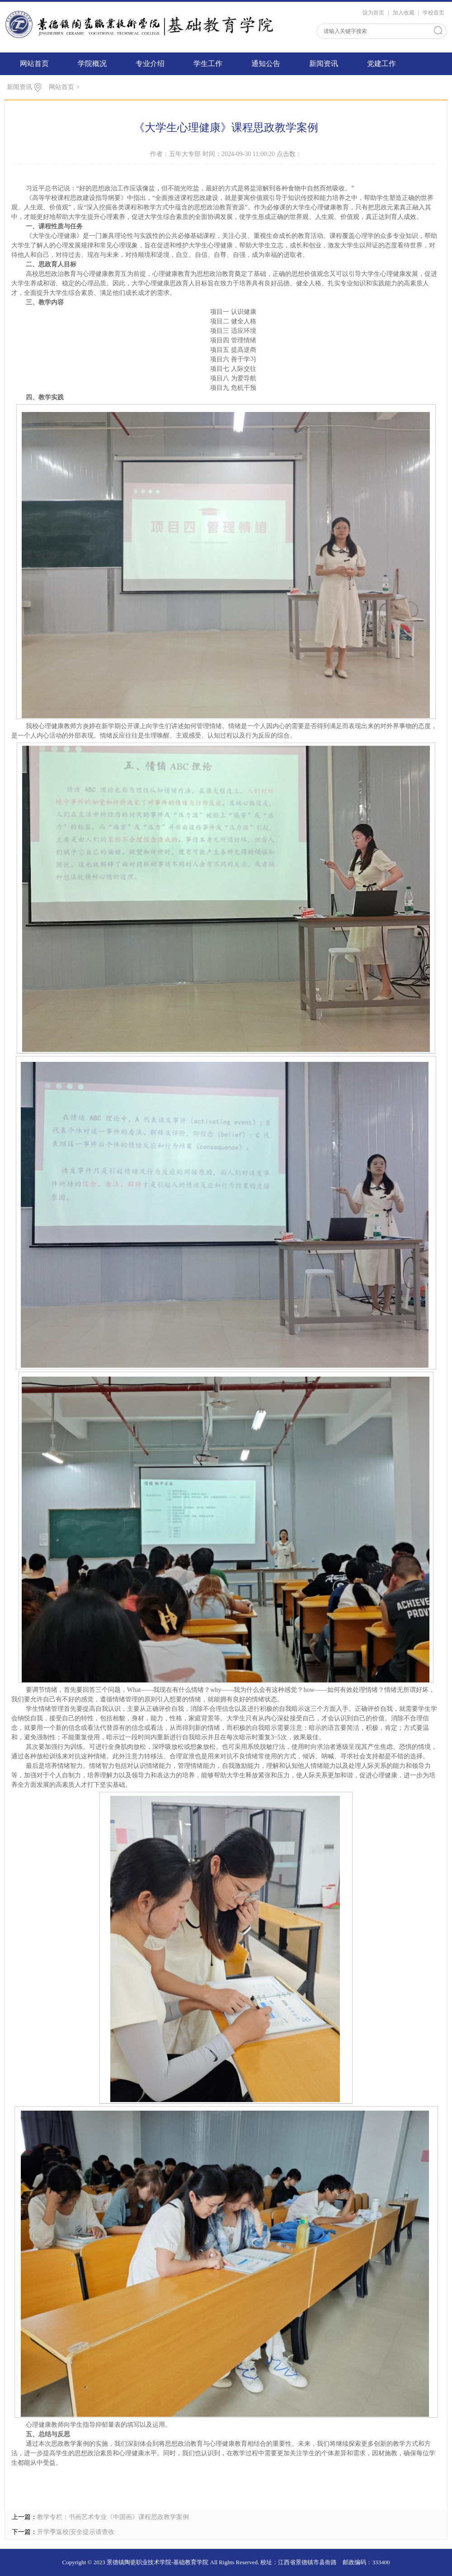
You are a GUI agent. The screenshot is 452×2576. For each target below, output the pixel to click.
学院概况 (92, 63)
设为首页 (373, 12)
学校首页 (433, 12)
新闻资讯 (323, 63)
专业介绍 (150, 63)
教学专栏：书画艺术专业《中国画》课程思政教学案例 (113, 2517)
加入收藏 (403, 12)
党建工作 (381, 63)
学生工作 (207, 63)
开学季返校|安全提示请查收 (75, 2532)
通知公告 (265, 63)
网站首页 (34, 63)
